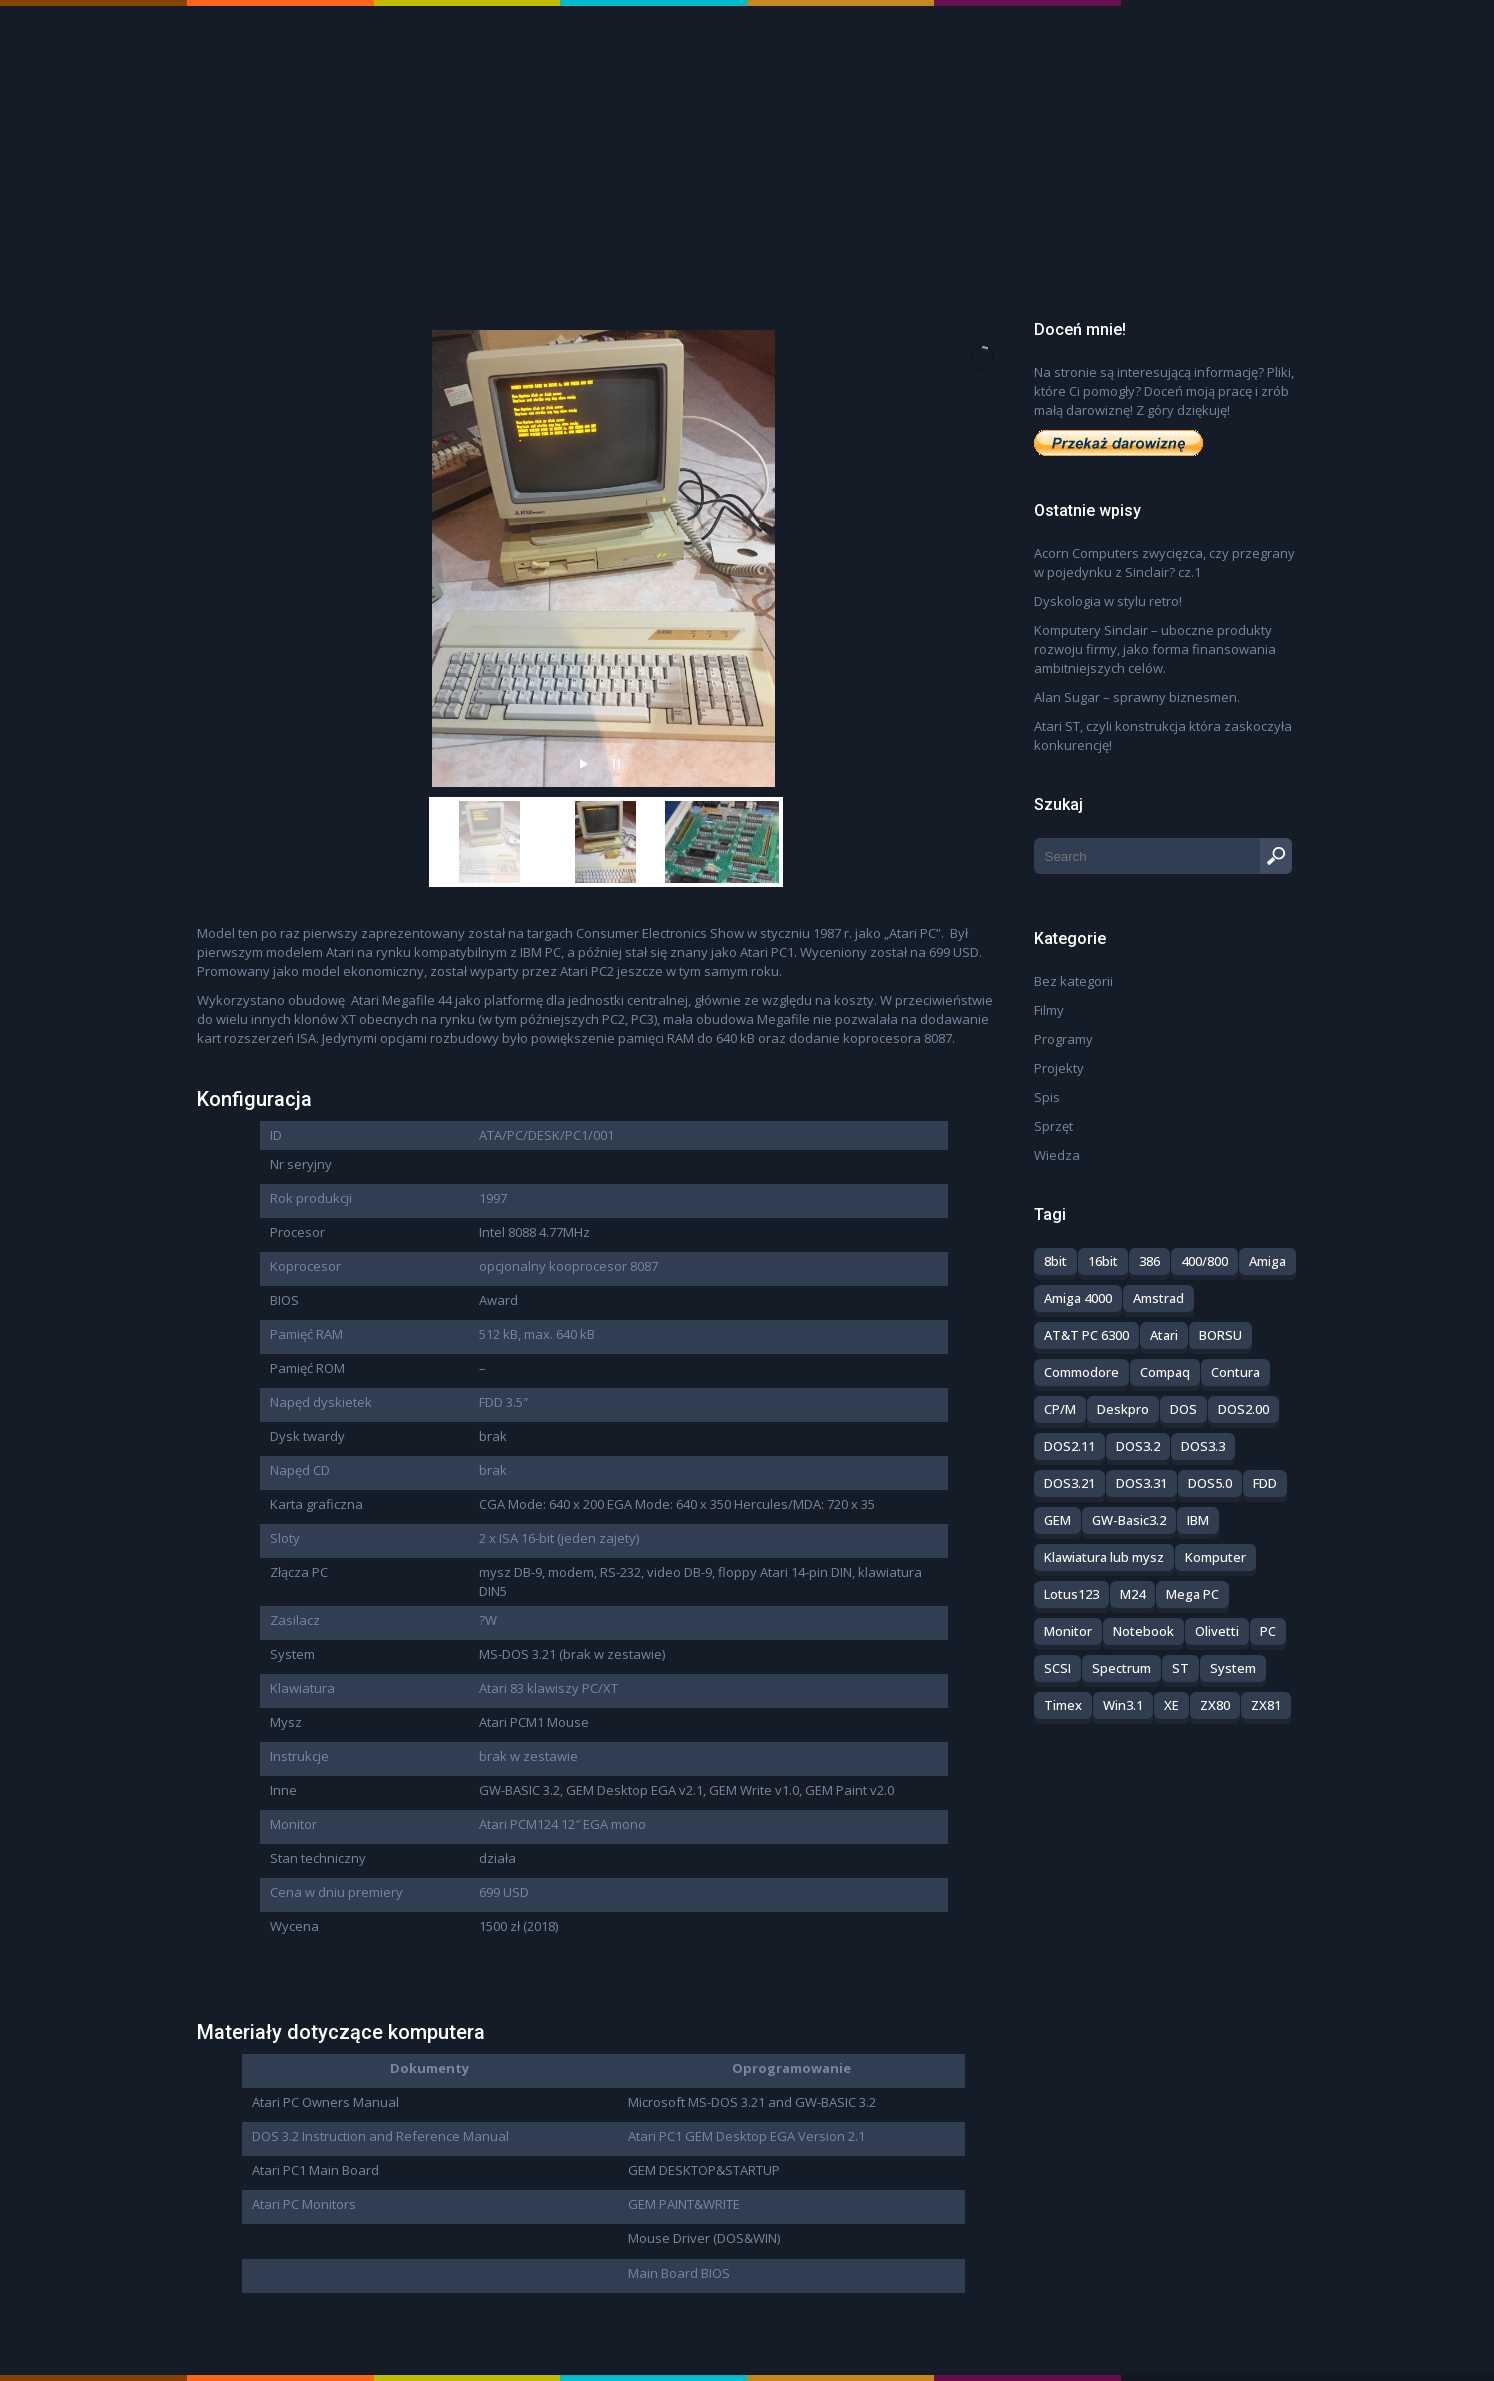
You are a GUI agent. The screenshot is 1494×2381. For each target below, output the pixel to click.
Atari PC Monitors (304, 2204)
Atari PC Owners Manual (325, 2102)
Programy (1063, 1039)
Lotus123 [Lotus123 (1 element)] (1071, 1594)
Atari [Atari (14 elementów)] (1164, 1335)
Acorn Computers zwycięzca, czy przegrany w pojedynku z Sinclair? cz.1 (1164, 562)
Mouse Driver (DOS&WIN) (704, 2238)
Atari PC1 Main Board (315, 2170)
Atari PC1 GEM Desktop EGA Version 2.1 (746, 2136)
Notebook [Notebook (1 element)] (1143, 1631)
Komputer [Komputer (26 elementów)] (1215, 1557)
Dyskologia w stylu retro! (1108, 601)
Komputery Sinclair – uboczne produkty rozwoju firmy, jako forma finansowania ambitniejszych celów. (1155, 649)
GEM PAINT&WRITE (684, 2204)
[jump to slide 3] (722, 842)
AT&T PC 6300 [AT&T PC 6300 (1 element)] (1086, 1335)
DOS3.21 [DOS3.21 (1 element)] (1069, 1483)
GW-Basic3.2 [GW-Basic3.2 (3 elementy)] (1129, 1520)
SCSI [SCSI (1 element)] (1057, 1668)
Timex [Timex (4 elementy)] (1063, 1705)
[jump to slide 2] (606, 842)
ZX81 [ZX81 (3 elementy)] (1266, 1705)
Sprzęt (1053, 1126)
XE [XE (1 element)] (1171, 1705)
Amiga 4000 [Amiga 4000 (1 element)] (1078, 1298)
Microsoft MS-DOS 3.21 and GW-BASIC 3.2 (752, 2102)
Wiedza (1057, 1155)
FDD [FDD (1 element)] (1265, 1483)
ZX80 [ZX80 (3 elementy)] (1215, 1705)
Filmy (1049, 1010)
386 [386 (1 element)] (1149, 1261)
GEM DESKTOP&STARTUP (704, 2170)
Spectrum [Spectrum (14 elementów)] (1121, 1668)
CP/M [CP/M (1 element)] (1060, 1409)
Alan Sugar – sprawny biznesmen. (1137, 697)
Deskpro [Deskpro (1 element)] (1123, 1409)
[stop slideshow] (616, 759)
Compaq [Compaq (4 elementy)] (1165, 1372)
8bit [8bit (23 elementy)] (1055, 1261)
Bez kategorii (1073, 981)
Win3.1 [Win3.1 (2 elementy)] (1123, 1705)
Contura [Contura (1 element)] (1235, 1372)
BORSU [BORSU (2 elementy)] (1220, 1335)
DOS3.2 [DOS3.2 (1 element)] (1138, 1446)
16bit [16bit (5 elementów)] (1103, 1261)
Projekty (1059, 1068)
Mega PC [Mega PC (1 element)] (1192, 1594)
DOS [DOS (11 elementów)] (1183, 1409)
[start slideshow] (583, 759)
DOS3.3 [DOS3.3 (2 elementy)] (1203, 1446)
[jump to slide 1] (490, 842)
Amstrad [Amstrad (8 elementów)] (1158, 1298)
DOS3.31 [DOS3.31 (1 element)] (1141, 1483)
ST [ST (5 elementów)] (1180, 1668)
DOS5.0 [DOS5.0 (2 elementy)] (1210, 1483)
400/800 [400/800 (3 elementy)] (1204, 1261)
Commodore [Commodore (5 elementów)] (1081, 1372)
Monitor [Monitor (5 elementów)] (1068, 1631)
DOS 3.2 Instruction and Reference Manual (380, 2136)
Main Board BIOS (679, 2273)
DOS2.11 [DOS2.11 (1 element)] (1069, 1446)
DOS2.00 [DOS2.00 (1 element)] (1243, 1409)
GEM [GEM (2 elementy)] (1057, 1520)
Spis (1047, 1097)
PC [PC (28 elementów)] (1268, 1631)
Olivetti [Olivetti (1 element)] (1217, 1631)
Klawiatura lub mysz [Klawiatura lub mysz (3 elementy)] (1104, 1557)
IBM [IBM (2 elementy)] (1198, 1520)
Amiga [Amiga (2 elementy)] (1267, 1261)
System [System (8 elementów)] (1233, 1668)
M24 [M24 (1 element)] (1132, 1594)
